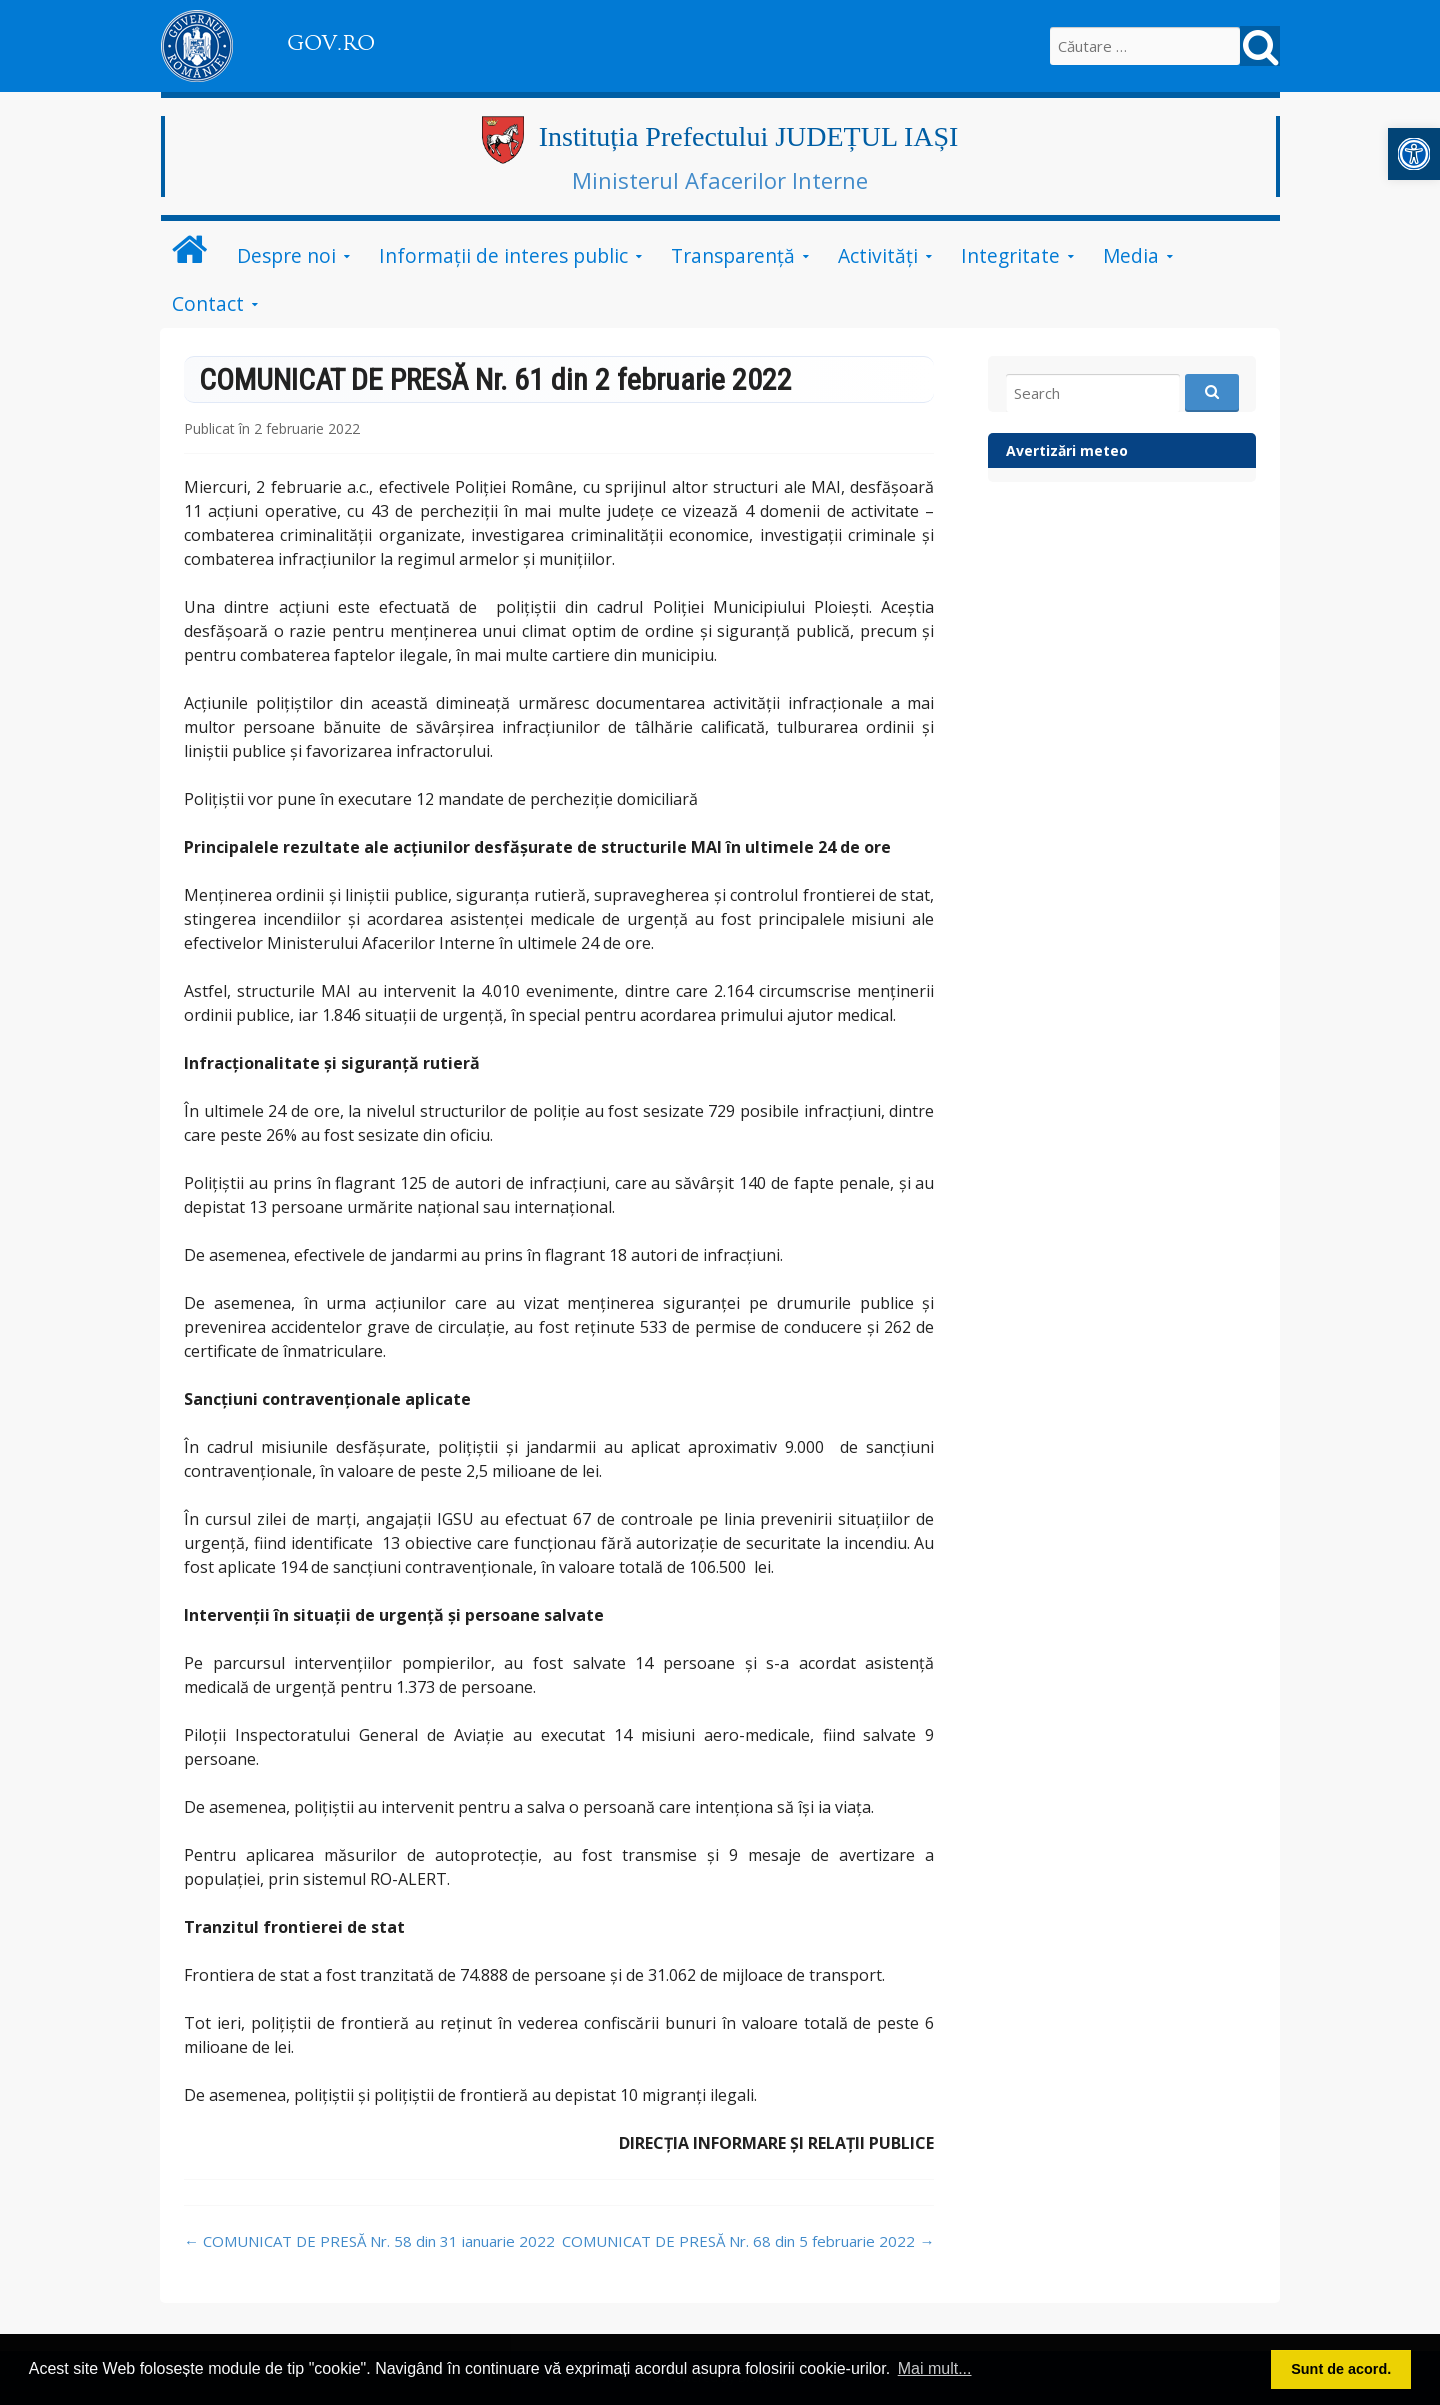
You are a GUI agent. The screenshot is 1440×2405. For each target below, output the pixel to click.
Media (1131, 255)
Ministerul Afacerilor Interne (720, 180)
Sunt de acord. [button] (1341, 2369)
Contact (208, 303)
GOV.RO (331, 43)
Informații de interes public (503, 255)
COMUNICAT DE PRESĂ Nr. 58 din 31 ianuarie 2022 (369, 2241)
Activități (878, 255)
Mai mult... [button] (935, 2368)
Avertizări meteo (1067, 450)
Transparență (733, 255)
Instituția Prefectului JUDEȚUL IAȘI (749, 136)
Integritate (1010, 255)
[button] (1414, 154)
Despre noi (286, 255)
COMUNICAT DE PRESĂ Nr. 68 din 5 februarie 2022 (748, 2241)
